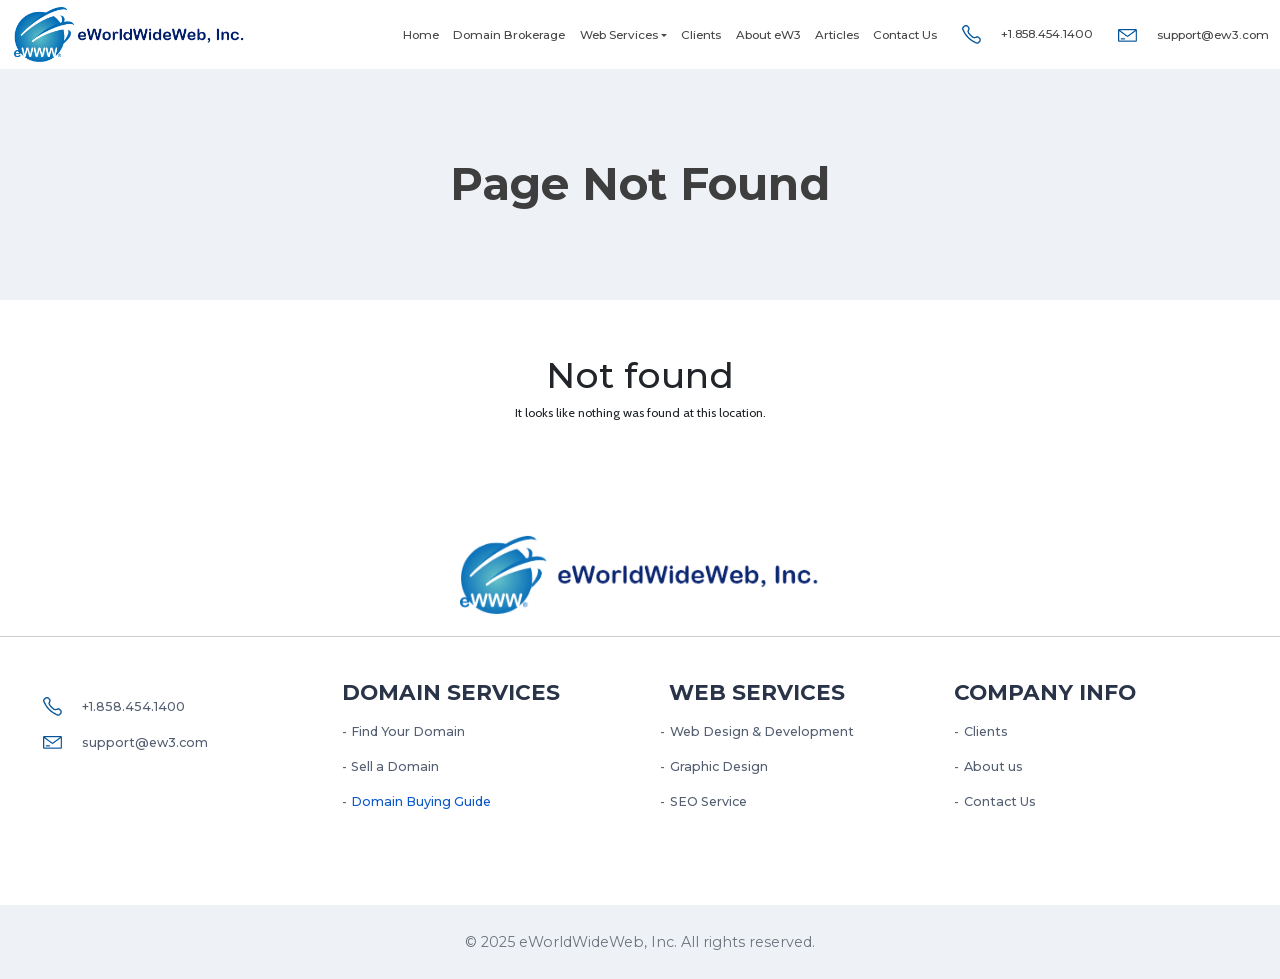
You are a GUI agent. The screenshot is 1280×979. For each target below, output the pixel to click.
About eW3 (768, 35)
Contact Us (905, 35)
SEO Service (708, 801)
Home (421, 35)
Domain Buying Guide (421, 801)
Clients (701, 35)
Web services (757, 692)
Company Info (1045, 692)
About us (993, 766)
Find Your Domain (408, 731)
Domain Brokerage (509, 35)
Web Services (619, 35)
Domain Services (451, 692)
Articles (837, 35)
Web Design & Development (762, 731)
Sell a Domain (395, 766)
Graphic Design (719, 766)
